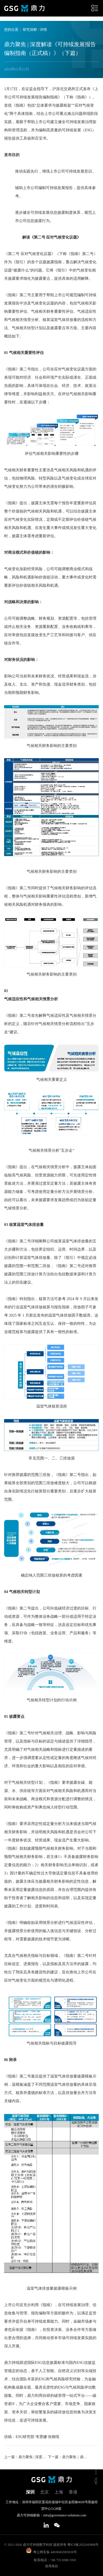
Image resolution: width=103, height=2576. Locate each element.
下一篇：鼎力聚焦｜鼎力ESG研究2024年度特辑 (69, 2457)
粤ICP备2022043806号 (83, 2545)
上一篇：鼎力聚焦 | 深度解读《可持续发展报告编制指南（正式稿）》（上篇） (25, 2457)
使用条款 (51, 2566)
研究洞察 (30, 29)
